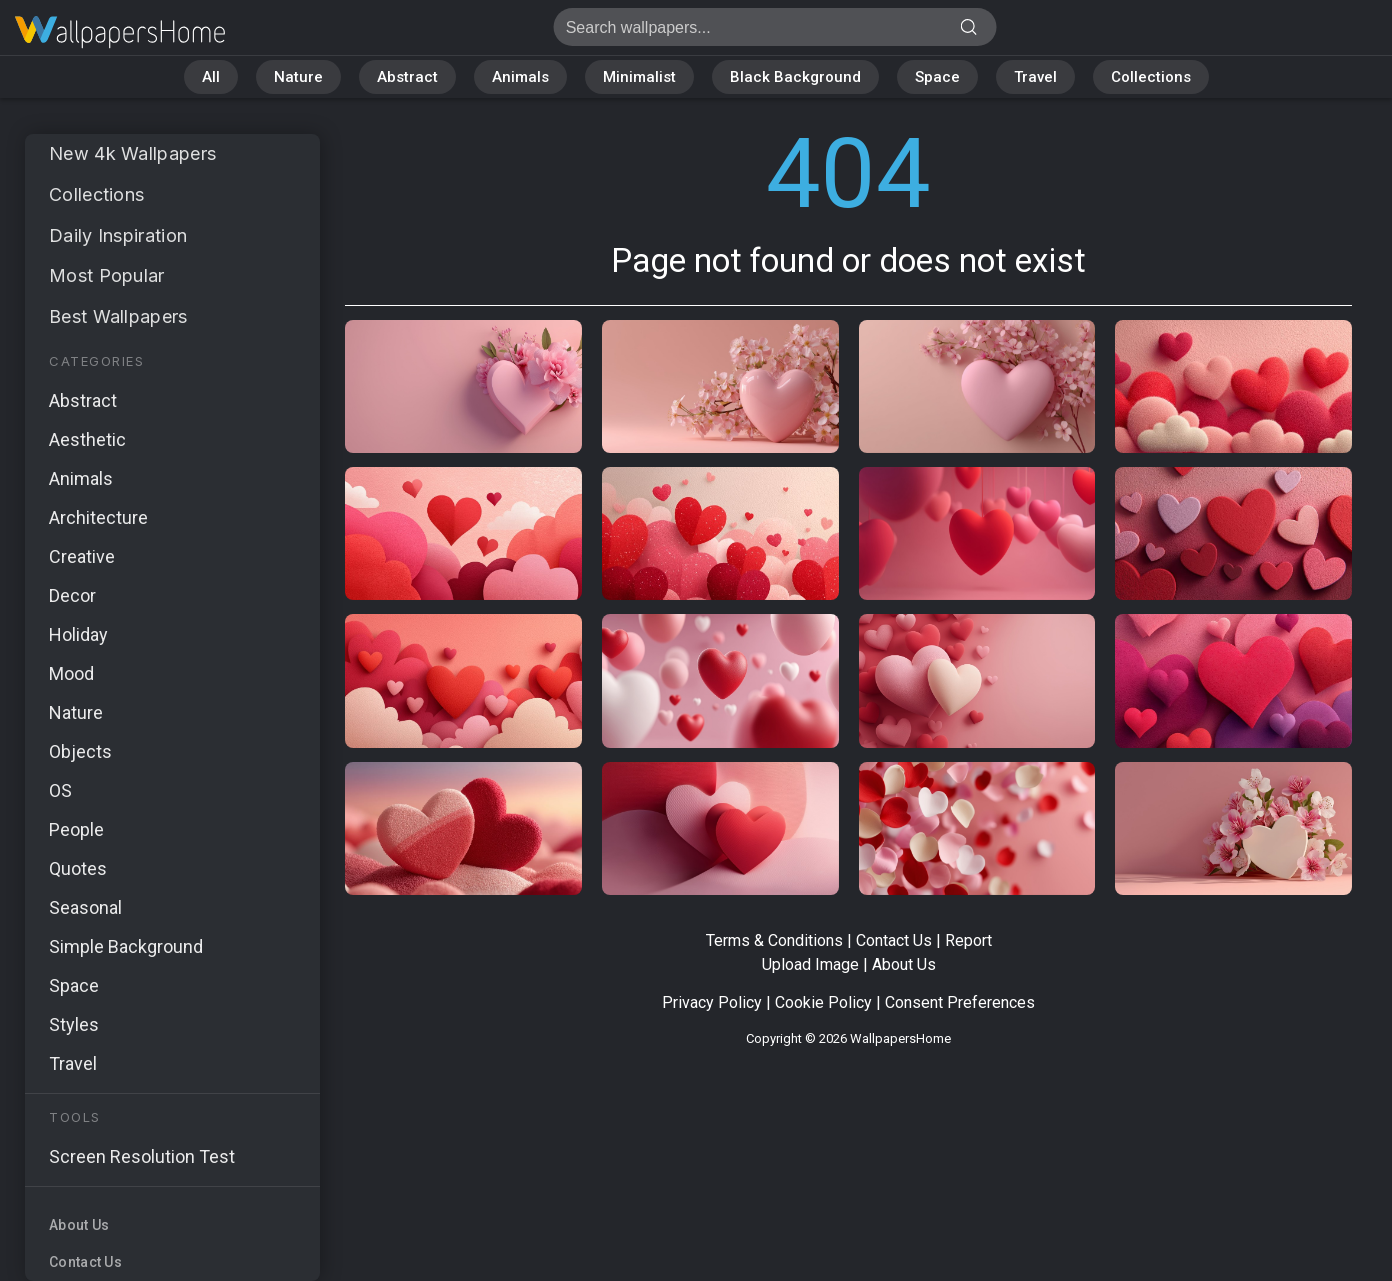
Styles (74, 1024)
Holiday (78, 634)
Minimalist (639, 77)
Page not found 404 (120, 32)
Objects (80, 751)
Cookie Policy (823, 1002)
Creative (82, 556)
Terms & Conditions (774, 940)
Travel (1035, 77)
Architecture (98, 517)
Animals (520, 77)
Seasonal (85, 907)
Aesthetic (87, 439)
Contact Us (85, 1262)
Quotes (78, 868)
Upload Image (810, 964)
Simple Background (126, 946)
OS (60, 790)
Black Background (795, 77)
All (211, 77)
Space (937, 77)
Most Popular (107, 275)
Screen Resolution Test (142, 1156)
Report (968, 940)
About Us (79, 1225)
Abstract (407, 77)
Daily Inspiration (118, 235)
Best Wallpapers (118, 316)
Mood (71, 673)
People (76, 829)
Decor (72, 595)
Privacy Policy (712, 1002)
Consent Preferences (960, 1002)
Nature (298, 77)
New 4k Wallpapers (132, 153)
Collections (1151, 77)
